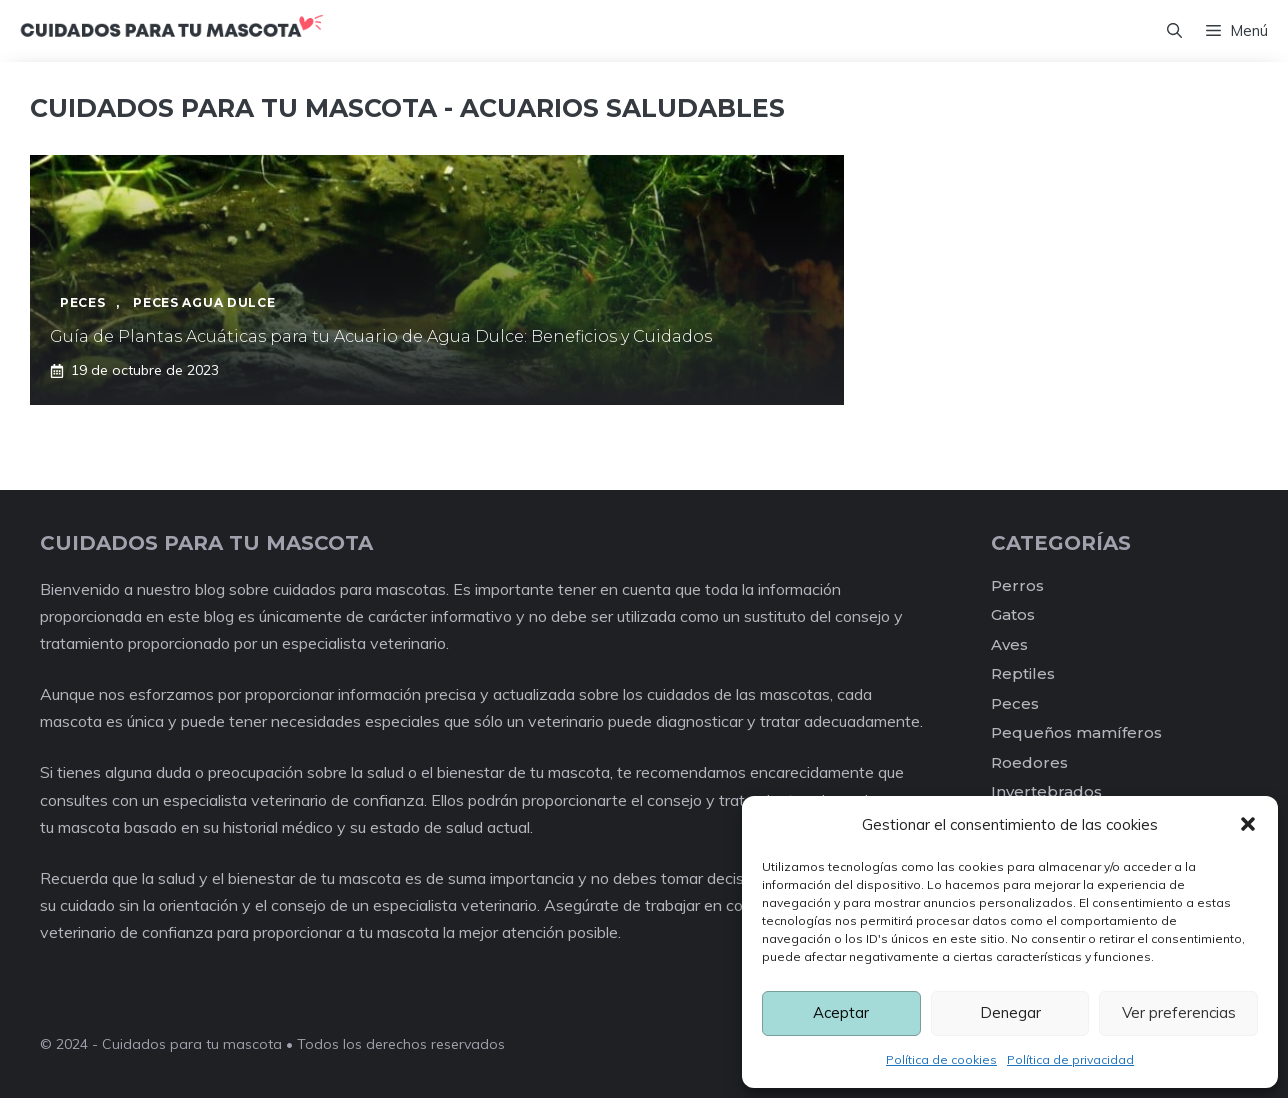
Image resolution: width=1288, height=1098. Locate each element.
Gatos (1013, 614)
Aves (1009, 644)
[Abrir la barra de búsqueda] (1174, 31)
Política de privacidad (1070, 1059)
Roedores (1029, 762)
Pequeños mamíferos (1076, 732)
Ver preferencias (1179, 1012)
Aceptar (841, 1012)
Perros (1017, 585)
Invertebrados (1046, 791)
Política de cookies (941, 1059)
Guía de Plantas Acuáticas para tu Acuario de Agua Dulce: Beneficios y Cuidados (381, 336)
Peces (1015, 703)
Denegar (1010, 1012)
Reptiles (1023, 673)
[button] (1248, 824)
